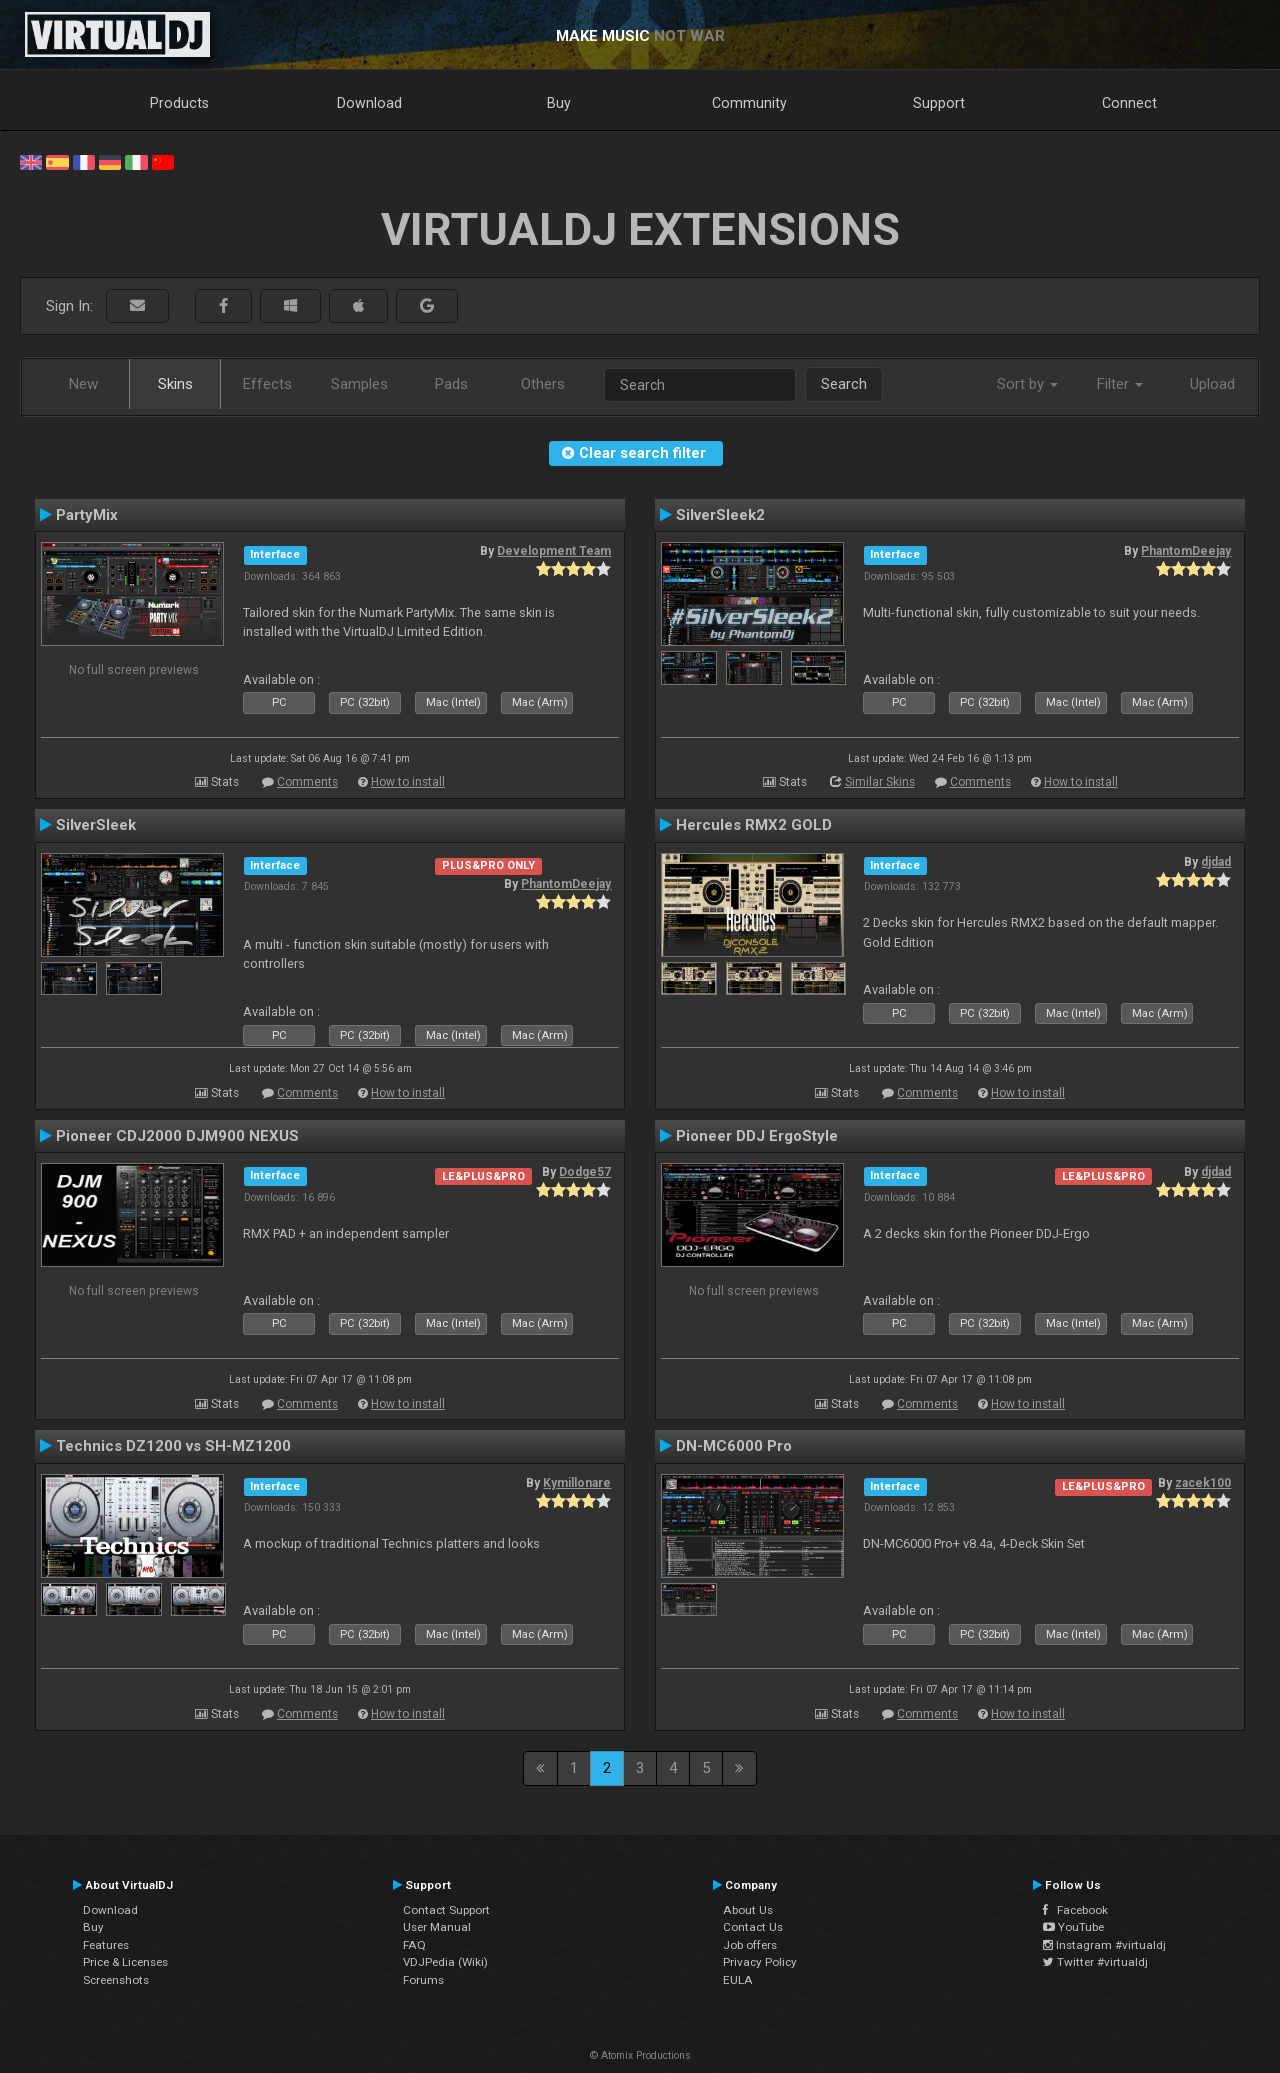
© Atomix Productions (640, 2055)
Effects (267, 384)
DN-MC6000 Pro (734, 1446)
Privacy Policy (760, 1962)
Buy (559, 103)
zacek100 (1203, 1483)
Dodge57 (585, 1172)
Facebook (1075, 1910)
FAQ (414, 1945)
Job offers (750, 1945)
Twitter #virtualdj (1095, 1962)
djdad (1216, 862)
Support (939, 103)
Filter (1120, 384)
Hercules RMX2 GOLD (754, 825)
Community (749, 103)
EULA (738, 1980)
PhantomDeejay (1186, 551)
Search (844, 384)
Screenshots (116, 1980)
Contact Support (446, 1910)
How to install (408, 782)
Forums (423, 1980)
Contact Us (753, 1927)
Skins (175, 384)
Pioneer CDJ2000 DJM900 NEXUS (177, 1136)
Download (369, 103)
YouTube (1073, 1927)
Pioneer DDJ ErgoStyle (757, 1136)
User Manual (437, 1927)
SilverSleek (96, 825)
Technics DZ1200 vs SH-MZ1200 (173, 1446)
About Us (748, 1910)
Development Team (554, 551)
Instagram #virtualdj (1104, 1945)
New (83, 384)
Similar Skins (880, 782)
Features (106, 1945)
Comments (307, 782)
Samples (359, 384)
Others (543, 384)
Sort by (1027, 384)
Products (179, 103)
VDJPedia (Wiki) (445, 1962)
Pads (451, 384)
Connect (1129, 103)
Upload (1212, 384)
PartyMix (87, 515)
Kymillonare (577, 1483)
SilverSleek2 (720, 515)
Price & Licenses (125, 1962)
